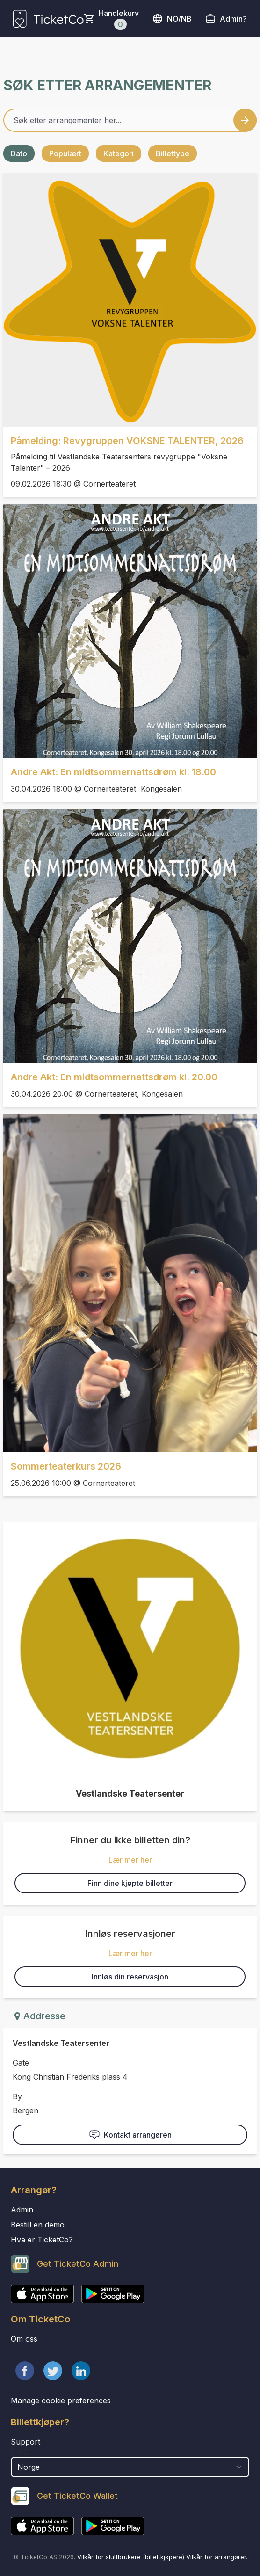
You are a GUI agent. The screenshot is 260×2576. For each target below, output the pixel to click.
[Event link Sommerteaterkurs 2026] (130, 1283)
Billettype (172, 153)
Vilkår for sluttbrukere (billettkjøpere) (130, 2557)
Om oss (24, 2338)
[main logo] (48, 19)
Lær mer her (130, 1859)
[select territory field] (130, 2467)
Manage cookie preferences (61, 2400)
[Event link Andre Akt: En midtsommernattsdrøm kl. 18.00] (130, 631)
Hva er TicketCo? (42, 2239)
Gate (21, 2062)
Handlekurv (119, 19)
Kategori (118, 153)
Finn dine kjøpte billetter (130, 1883)
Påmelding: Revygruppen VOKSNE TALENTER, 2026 (127, 440)
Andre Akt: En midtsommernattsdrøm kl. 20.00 (114, 1077)
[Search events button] (245, 120)
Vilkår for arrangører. (216, 2557)
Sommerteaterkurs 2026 (66, 1466)
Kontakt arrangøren (130, 2134)
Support (25, 2441)
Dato (19, 153)
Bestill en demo (38, 2224)
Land (20, 2452)
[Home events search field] (130, 120)
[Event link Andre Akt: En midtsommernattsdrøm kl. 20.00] (130, 936)
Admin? (233, 18)
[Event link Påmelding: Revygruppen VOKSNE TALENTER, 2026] (130, 300)
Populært (65, 153)
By (17, 2096)
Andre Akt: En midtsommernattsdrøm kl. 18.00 (113, 772)
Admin (22, 2209)
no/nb (172, 18)
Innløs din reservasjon (130, 1976)
